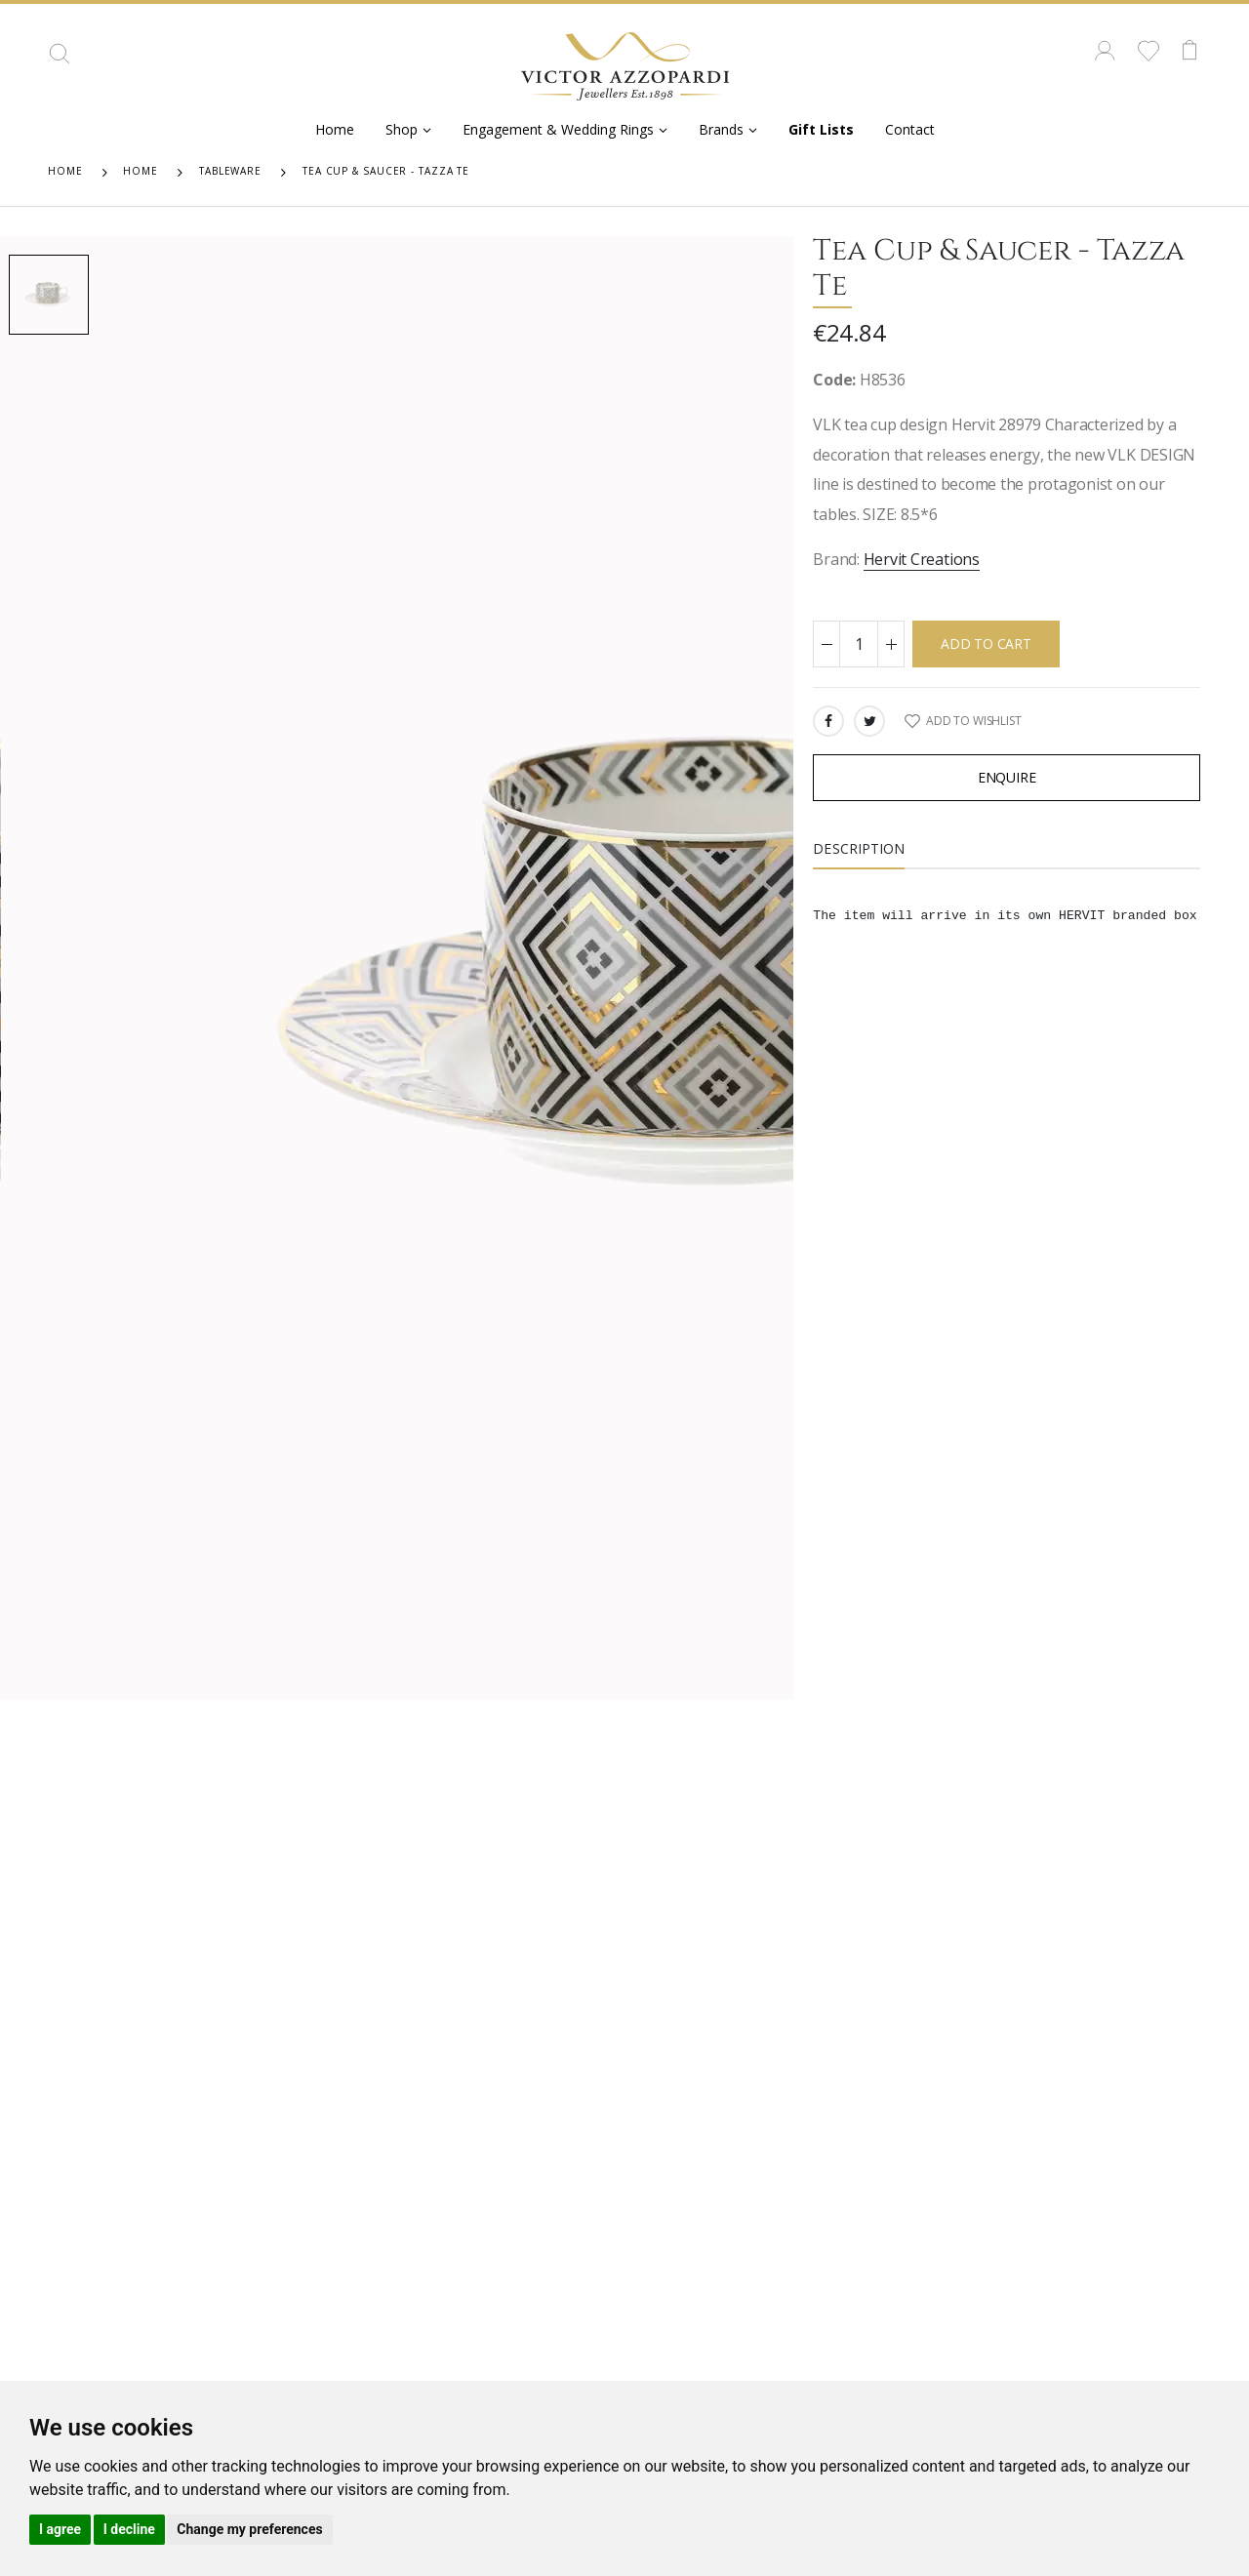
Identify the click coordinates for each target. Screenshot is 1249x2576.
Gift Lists (821, 129)
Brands (721, 129)
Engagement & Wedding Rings (558, 129)
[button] (59, 60)
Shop (401, 129)
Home (334, 129)
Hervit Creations (922, 559)
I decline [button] (129, 2529)
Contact (910, 129)
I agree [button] (60, 2529)
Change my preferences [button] (249, 2529)
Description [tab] (859, 848)
